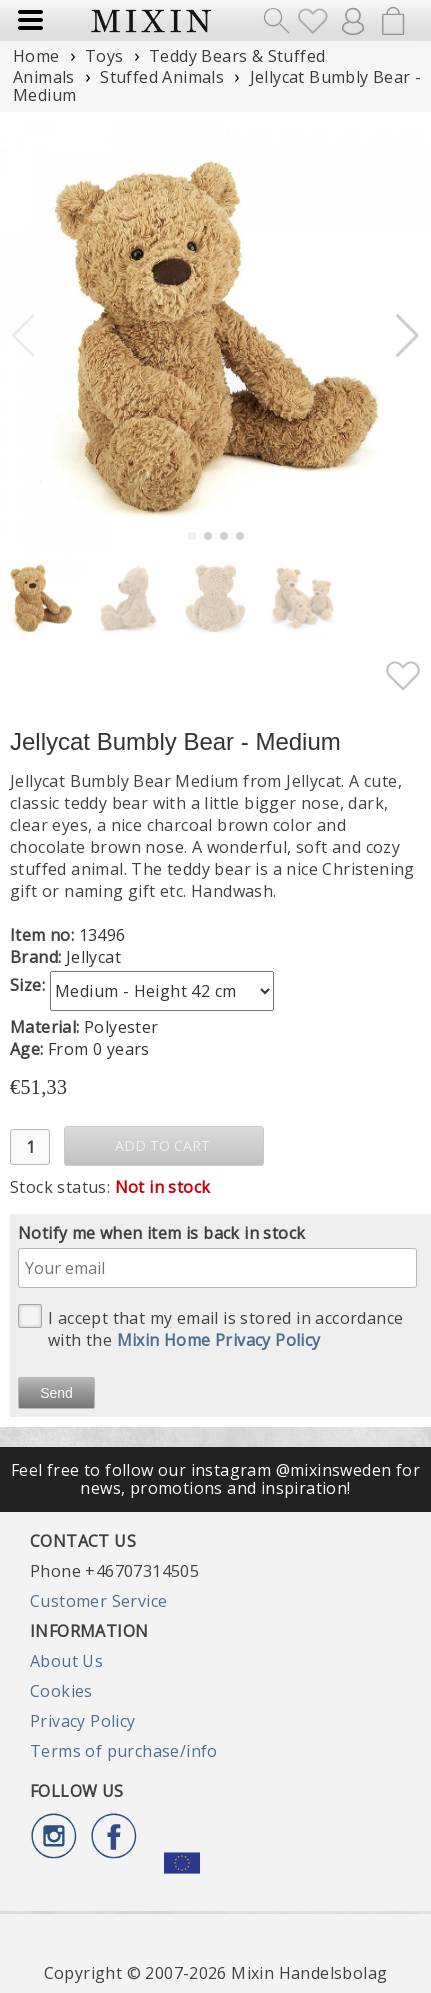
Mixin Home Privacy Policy (219, 1340)
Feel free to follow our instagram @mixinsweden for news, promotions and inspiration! (215, 1479)
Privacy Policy (83, 1721)
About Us (66, 1661)
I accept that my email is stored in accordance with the (210, 1327)
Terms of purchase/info (124, 1751)
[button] (407, 336)
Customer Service (98, 1601)
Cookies (61, 1691)
